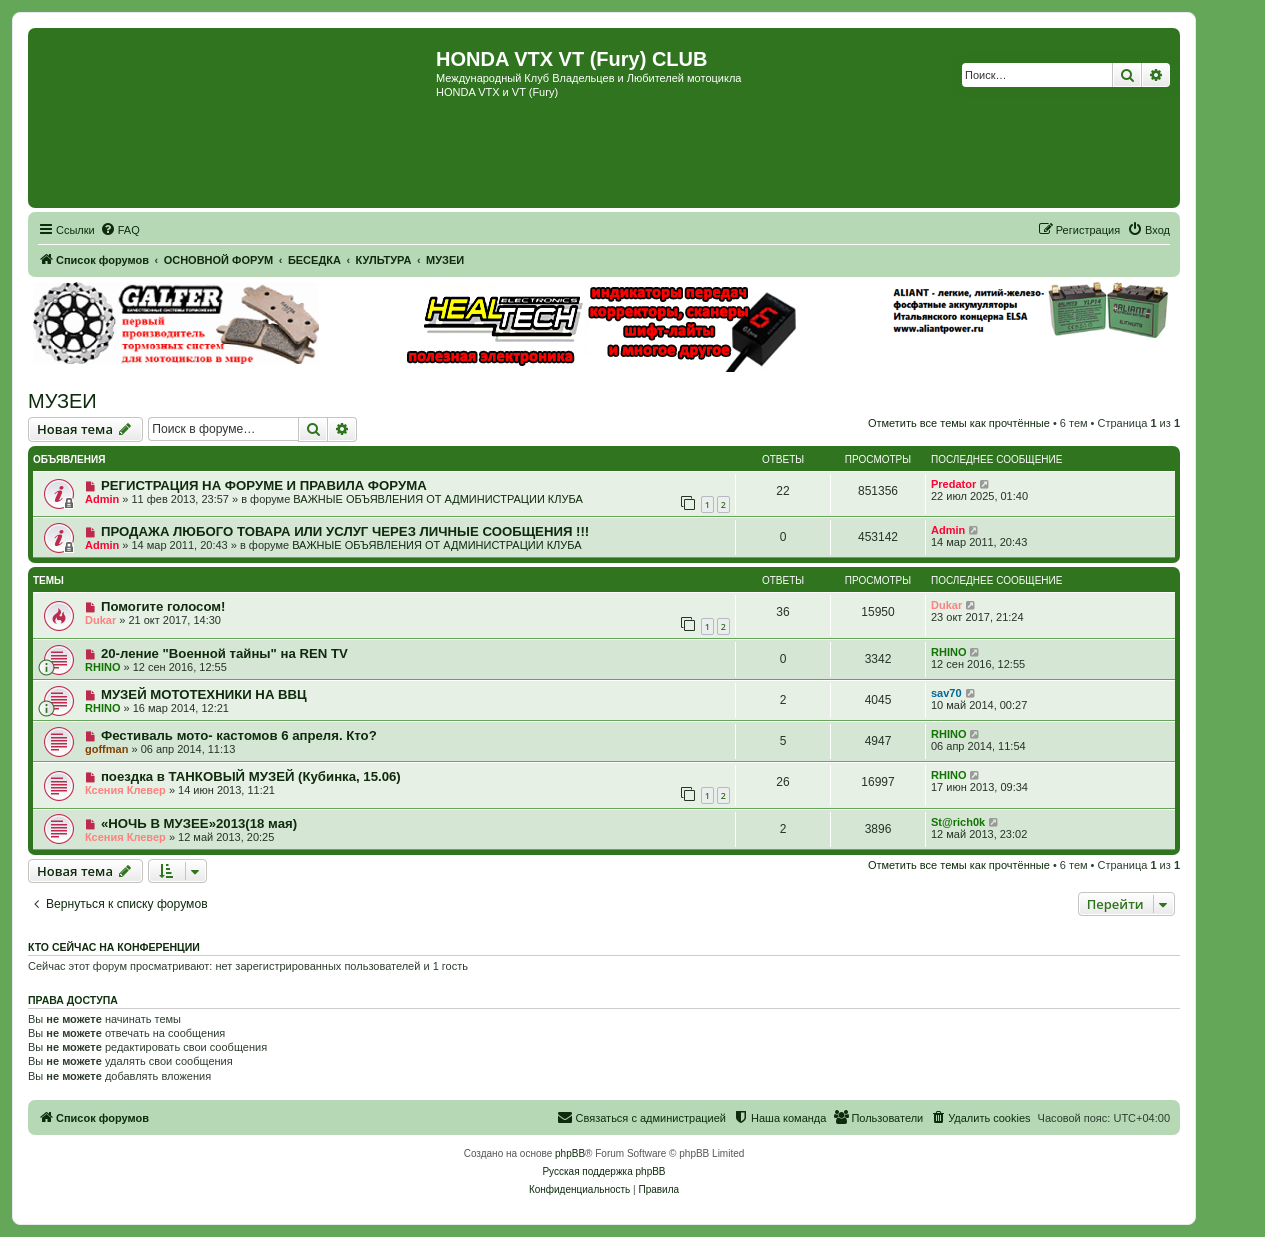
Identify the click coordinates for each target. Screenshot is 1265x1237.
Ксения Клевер (125, 790)
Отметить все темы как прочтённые (959, 423)
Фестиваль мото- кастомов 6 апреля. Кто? (239, 735)
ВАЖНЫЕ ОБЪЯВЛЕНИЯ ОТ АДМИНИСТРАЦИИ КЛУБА (437, 499)
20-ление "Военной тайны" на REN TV (224, 653)
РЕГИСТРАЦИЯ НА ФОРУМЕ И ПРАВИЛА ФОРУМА (264, 485)
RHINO (102, 667)
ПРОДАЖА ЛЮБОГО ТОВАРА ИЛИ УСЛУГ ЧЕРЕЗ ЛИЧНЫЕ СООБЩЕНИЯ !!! (345, 531)
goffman (106, 749)
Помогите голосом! (163, 606)
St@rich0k (958, 822)
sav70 (946, 693)
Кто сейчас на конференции (114, 947)
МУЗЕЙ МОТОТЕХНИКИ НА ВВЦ (204, 694)
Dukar (100, 620)
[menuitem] (120, 230)
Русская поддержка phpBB (603, 1171)
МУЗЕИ (62, 401)
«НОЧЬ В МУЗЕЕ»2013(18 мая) (199, 823)
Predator (953, 484)
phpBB (570, 1153)
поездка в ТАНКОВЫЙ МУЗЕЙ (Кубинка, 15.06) (251, 776)
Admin (102, 499)
